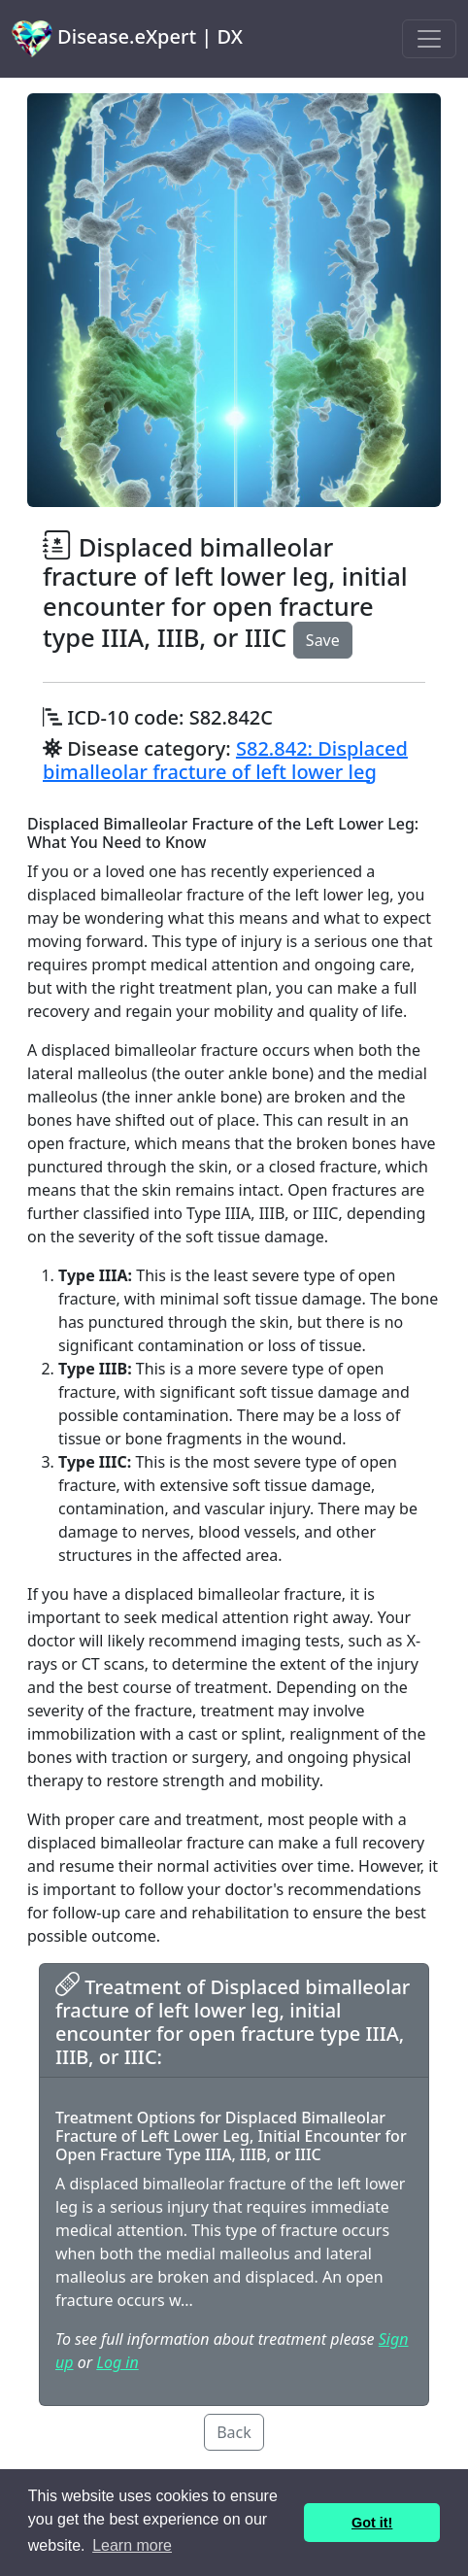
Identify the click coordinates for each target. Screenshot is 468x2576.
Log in (117, 2362)
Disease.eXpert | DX (127, 38)
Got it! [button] (371, 2522)
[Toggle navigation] (429, 38)
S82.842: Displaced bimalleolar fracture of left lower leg (225, 760)
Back (234, 2432)
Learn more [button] (132, 2545)
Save (323, 640)
